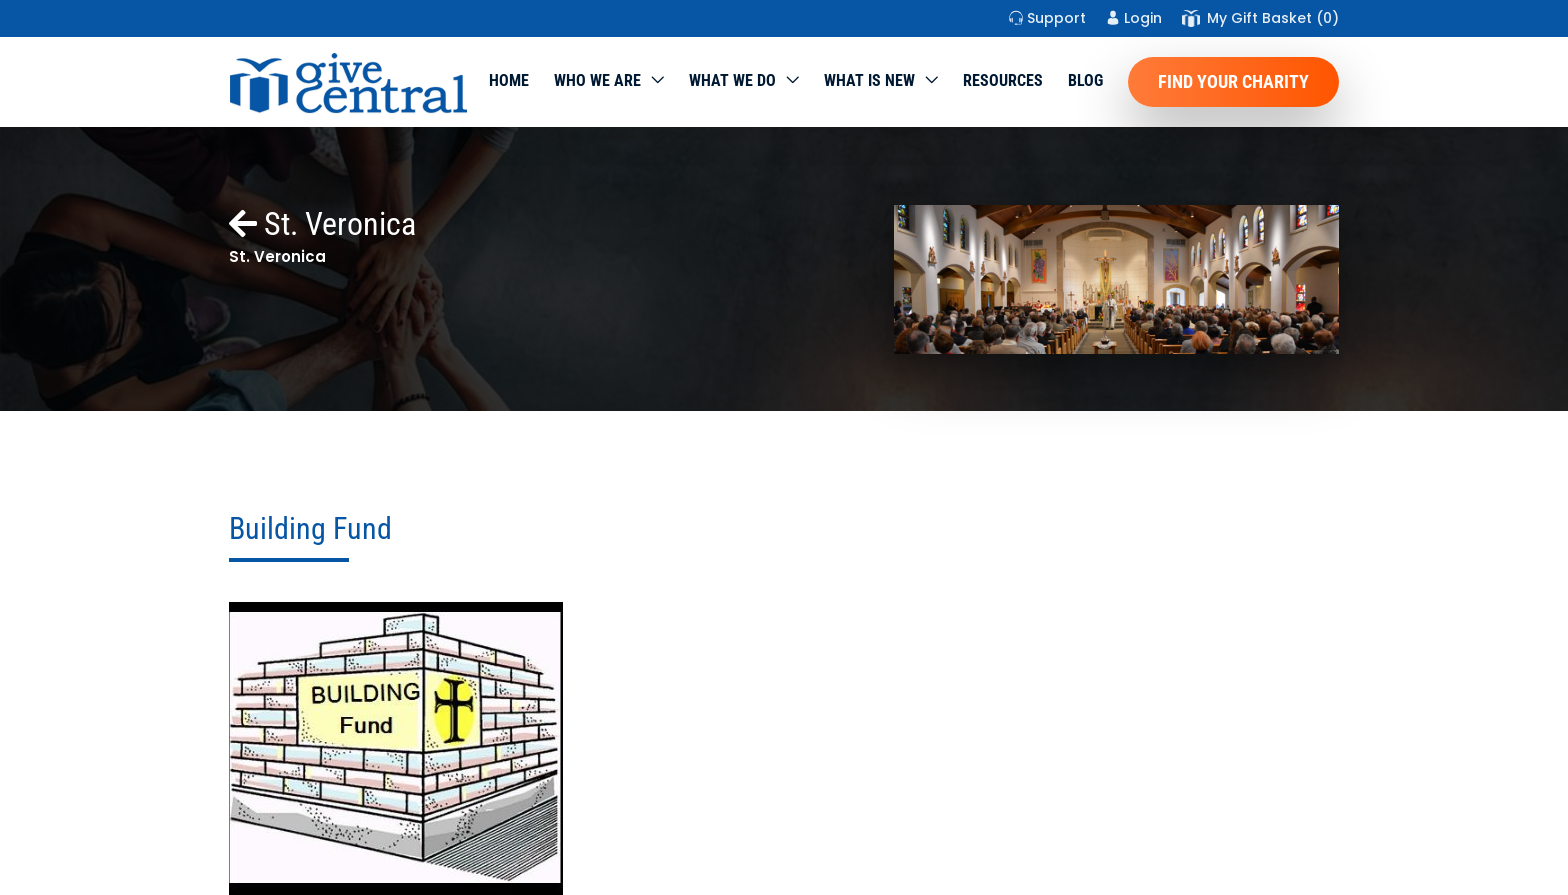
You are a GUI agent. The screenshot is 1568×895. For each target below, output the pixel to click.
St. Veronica (322, 224)
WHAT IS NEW (869, 80)
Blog (1085, 80)
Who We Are (597, 80)
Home (509, 80)
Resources (1003, 80)
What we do (732, 80)
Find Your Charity (1233, 81)
